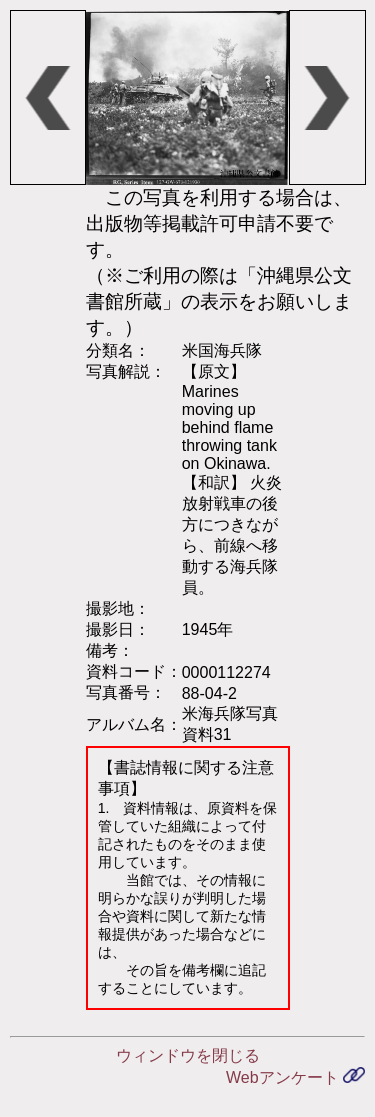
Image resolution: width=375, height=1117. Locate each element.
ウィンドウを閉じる (188, 1055)
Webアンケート (295, 1077)
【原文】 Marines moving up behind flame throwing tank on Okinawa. (229, 417)
